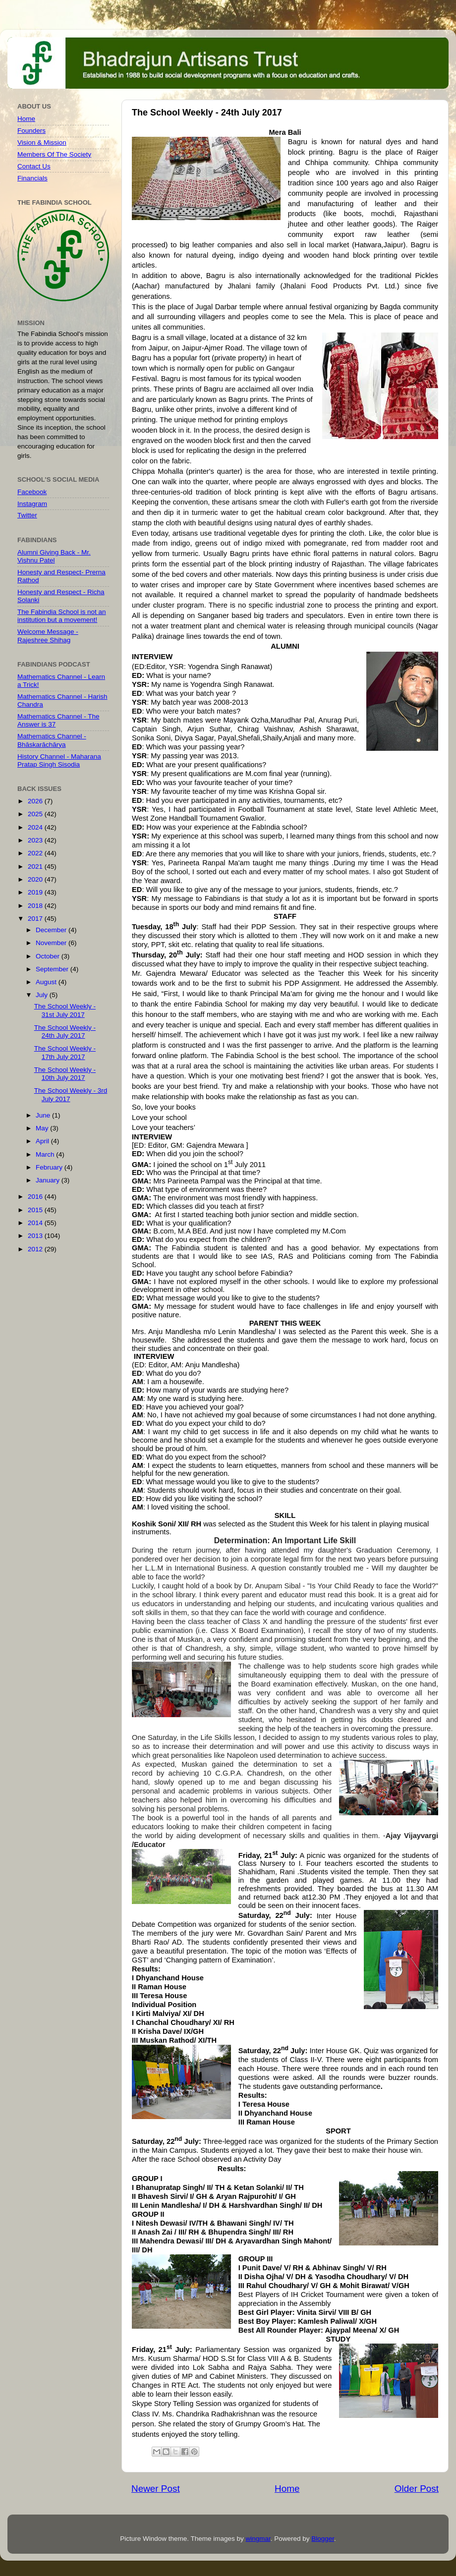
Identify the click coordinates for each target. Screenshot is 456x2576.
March (46, 1154)
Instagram (32, 503)
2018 (36, 905)
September (53, 969)
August (47, 982)
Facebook (32, 492)
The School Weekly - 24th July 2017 (65, 1031)
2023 (36, 840)
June (44, 1115)
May (43, 1128)
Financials (32, 178)
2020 (36, 879)
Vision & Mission (41, 142)
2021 (36, 866)
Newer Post (155, 2488)
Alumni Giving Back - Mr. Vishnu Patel (54, 556)
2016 (36, 1196)
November (52, 943)
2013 (36, 1235)
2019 (36, 892)
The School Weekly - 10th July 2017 (65, 1073)
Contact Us (34, 166)
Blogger (322, 2538)
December (52, 930)
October (48, 956)
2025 (36, 814)
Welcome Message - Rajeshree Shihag (47, 635)
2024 (36, 827)
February (50, 1167)
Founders (31, 130)
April (43, 1141)
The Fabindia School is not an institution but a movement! (61, 615)
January (48, 1180)
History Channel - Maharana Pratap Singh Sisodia (59, 760)
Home (287, 2488)
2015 (36, 1210)
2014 (36, 1223)
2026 (36, 801)
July (43, 995)
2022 (36, 853)
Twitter (27, 515)
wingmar (257, 2538)
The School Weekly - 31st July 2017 (65, 1010)
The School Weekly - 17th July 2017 (65, 1052)
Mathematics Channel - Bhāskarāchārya (51, 740)
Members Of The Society (54, 154)
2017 (36, 918)
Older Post (417, 2488)
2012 (36, 1249)
